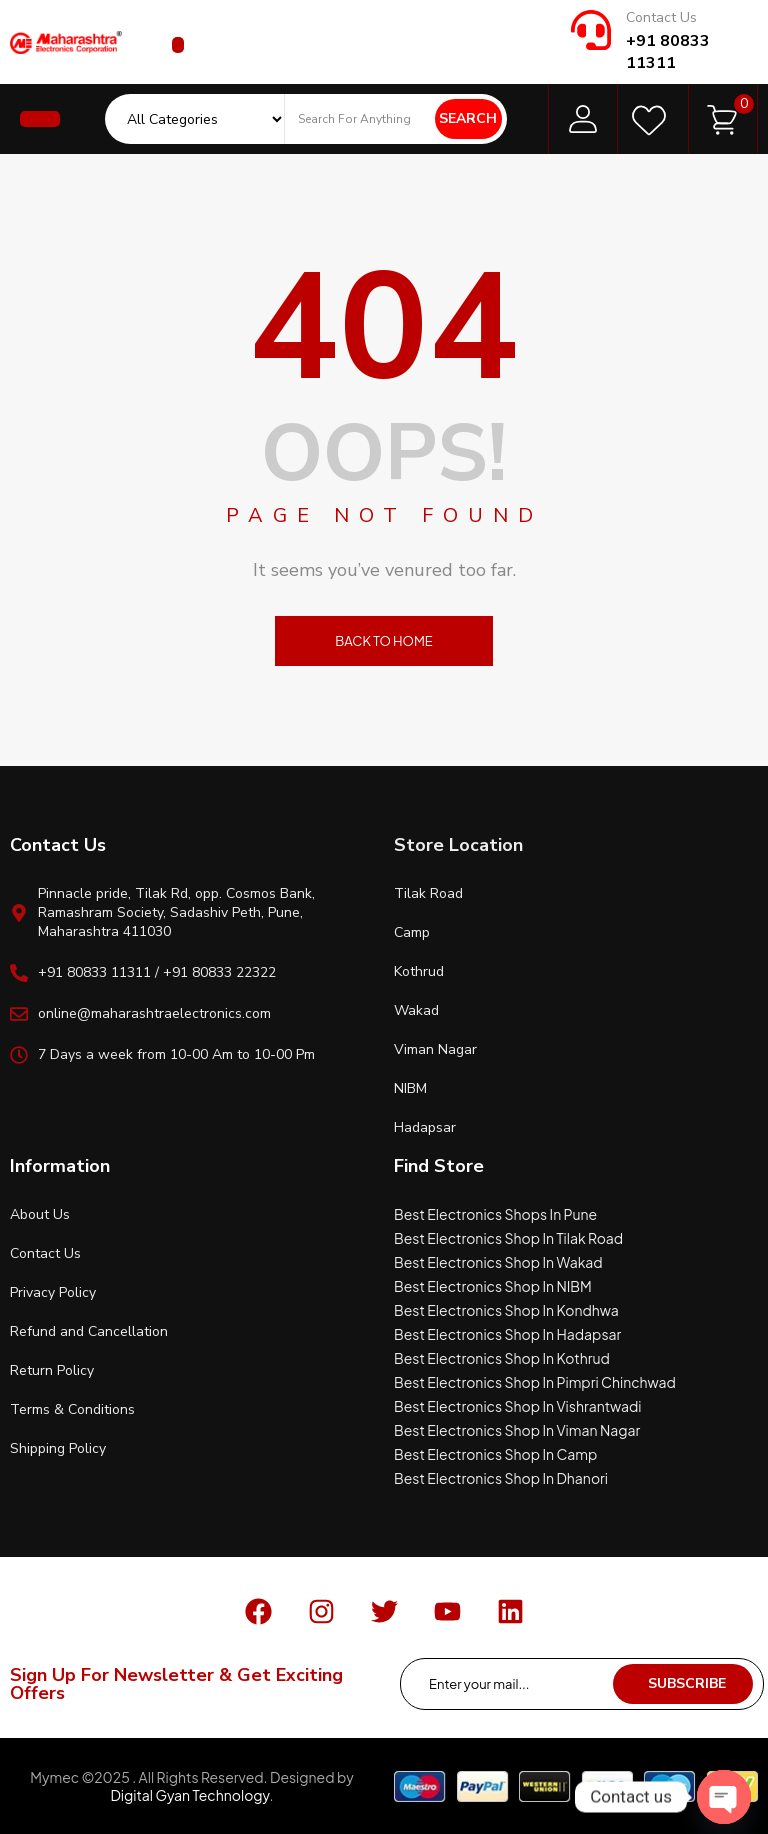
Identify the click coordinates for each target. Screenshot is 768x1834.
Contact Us (661, 17)
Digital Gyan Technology (189, 1795)
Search (468, 118)
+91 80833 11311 (668, 52)
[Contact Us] (591, 30)
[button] (178, 45)
